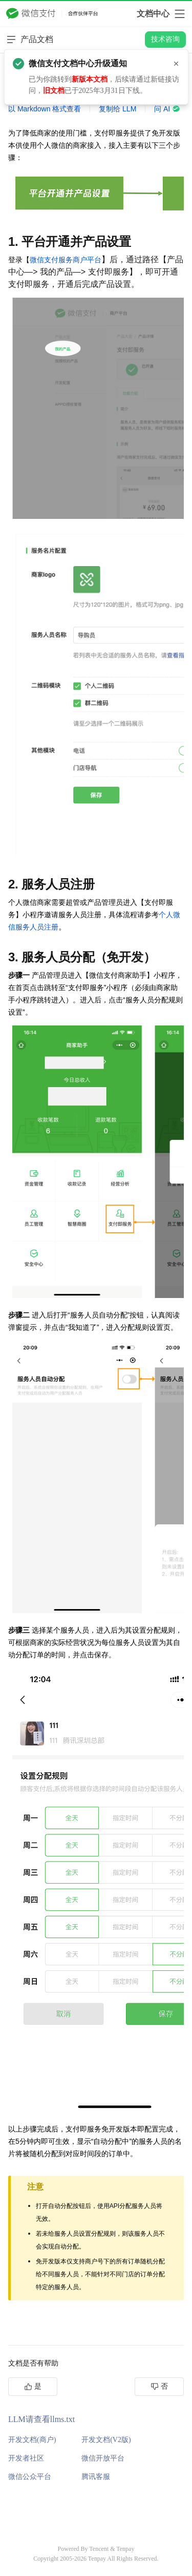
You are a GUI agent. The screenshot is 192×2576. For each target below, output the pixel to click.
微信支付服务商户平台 (65, 260)
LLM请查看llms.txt (41, 2419)
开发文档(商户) (32, 2440)
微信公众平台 (29, 2477)
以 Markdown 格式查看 (44, 109)
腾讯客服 (95, 2477)
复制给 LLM (117, 109)
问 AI (167, 109)
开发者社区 (26, 2458)
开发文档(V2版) (106, 2440)
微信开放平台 (102, 2458)
